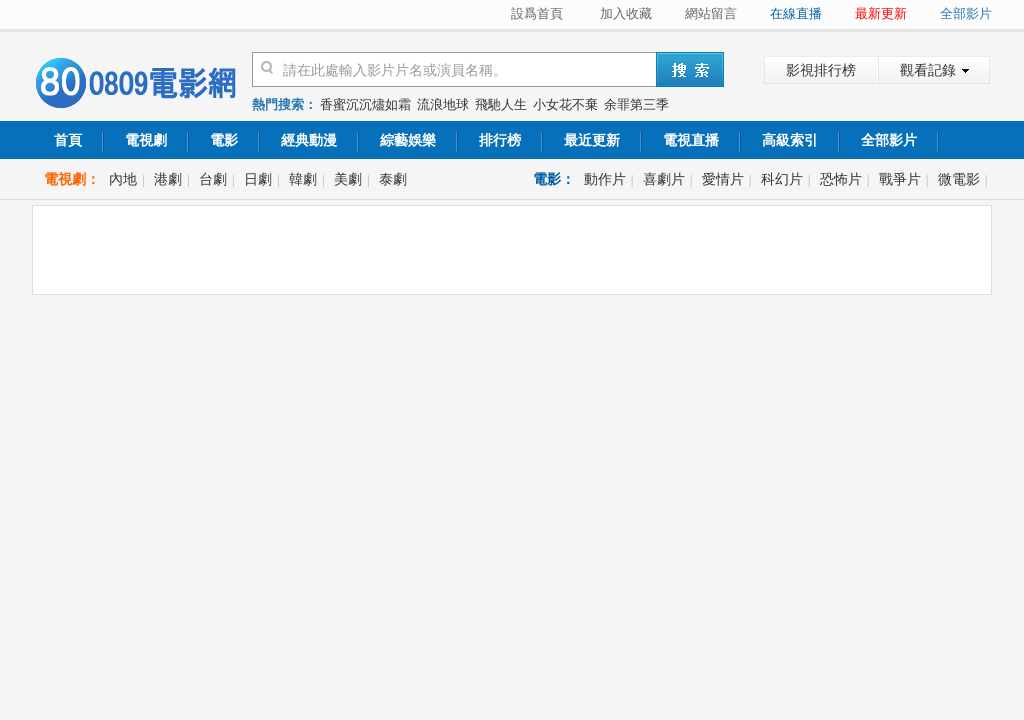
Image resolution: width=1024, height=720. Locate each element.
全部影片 (966, 13)
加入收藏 (626, 13)
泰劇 (393, 179)
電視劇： (72, 179)
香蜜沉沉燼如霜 (365, 104)
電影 (224, 140)
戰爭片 (900, 179)
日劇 (258, 179)
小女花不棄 (565, 104)
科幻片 (782, 179)
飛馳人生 (501, 104)
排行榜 (500, 140)
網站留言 (711, 13)
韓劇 (303, 179)
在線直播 (796, 13)
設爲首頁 (537, 13)
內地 (123, 179)
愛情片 (723, 179)
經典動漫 (309, 140)
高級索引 (790, 140)
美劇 (348, 179)
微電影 (959, 179)
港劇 (168, 179)
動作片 (605, 179)
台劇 (213, 179)
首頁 (68, 140)
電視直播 (691, 140)
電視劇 (146, 140)
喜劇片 (664, 179)
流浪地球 (443, 104)
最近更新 (592, 140)
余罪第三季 (636, 104)
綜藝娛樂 (408, 140)
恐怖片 (841, 179)
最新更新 (881, 13)
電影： (554, 179)
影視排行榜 (821, 70)
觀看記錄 (928, 70)
